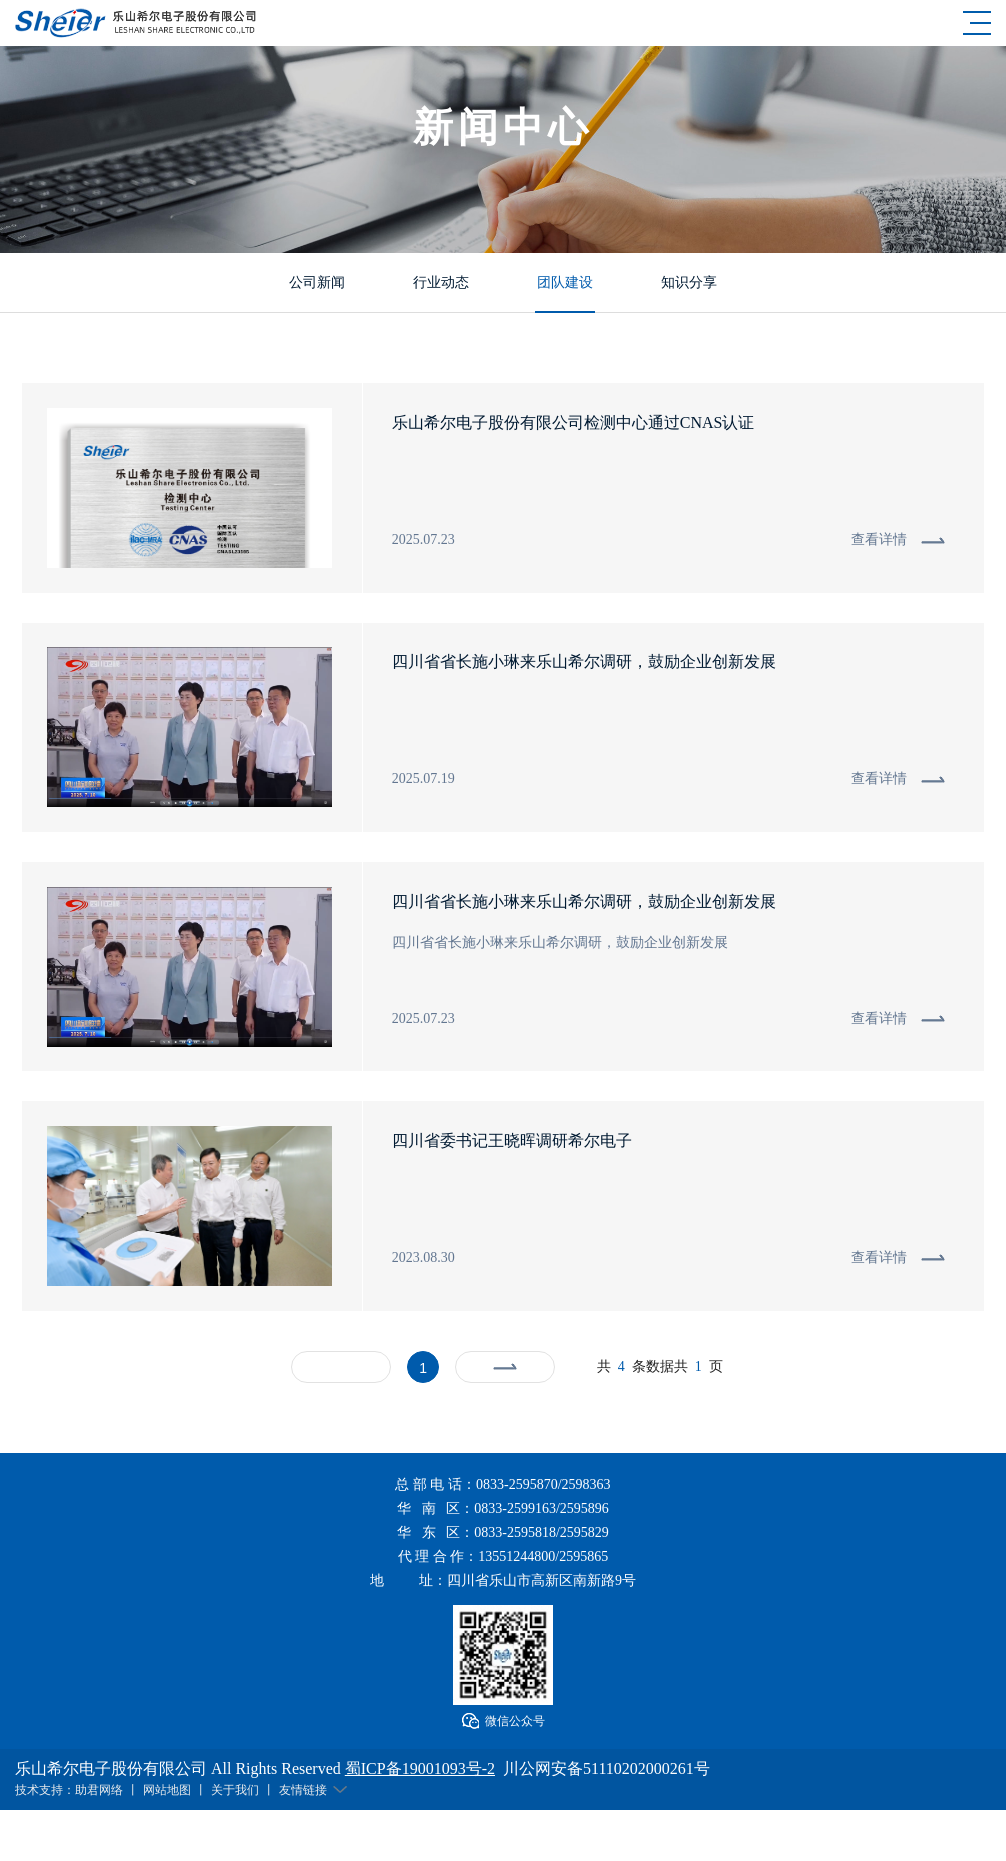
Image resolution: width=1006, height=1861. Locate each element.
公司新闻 (317, 281)
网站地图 (167, 1791)
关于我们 (235, 1791)
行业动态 (441, 281)
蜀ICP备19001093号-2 (420, 1769)
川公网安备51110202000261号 (606, 1769)
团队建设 (565, 281)
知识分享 (689, 281)
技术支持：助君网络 (69, 1791)
